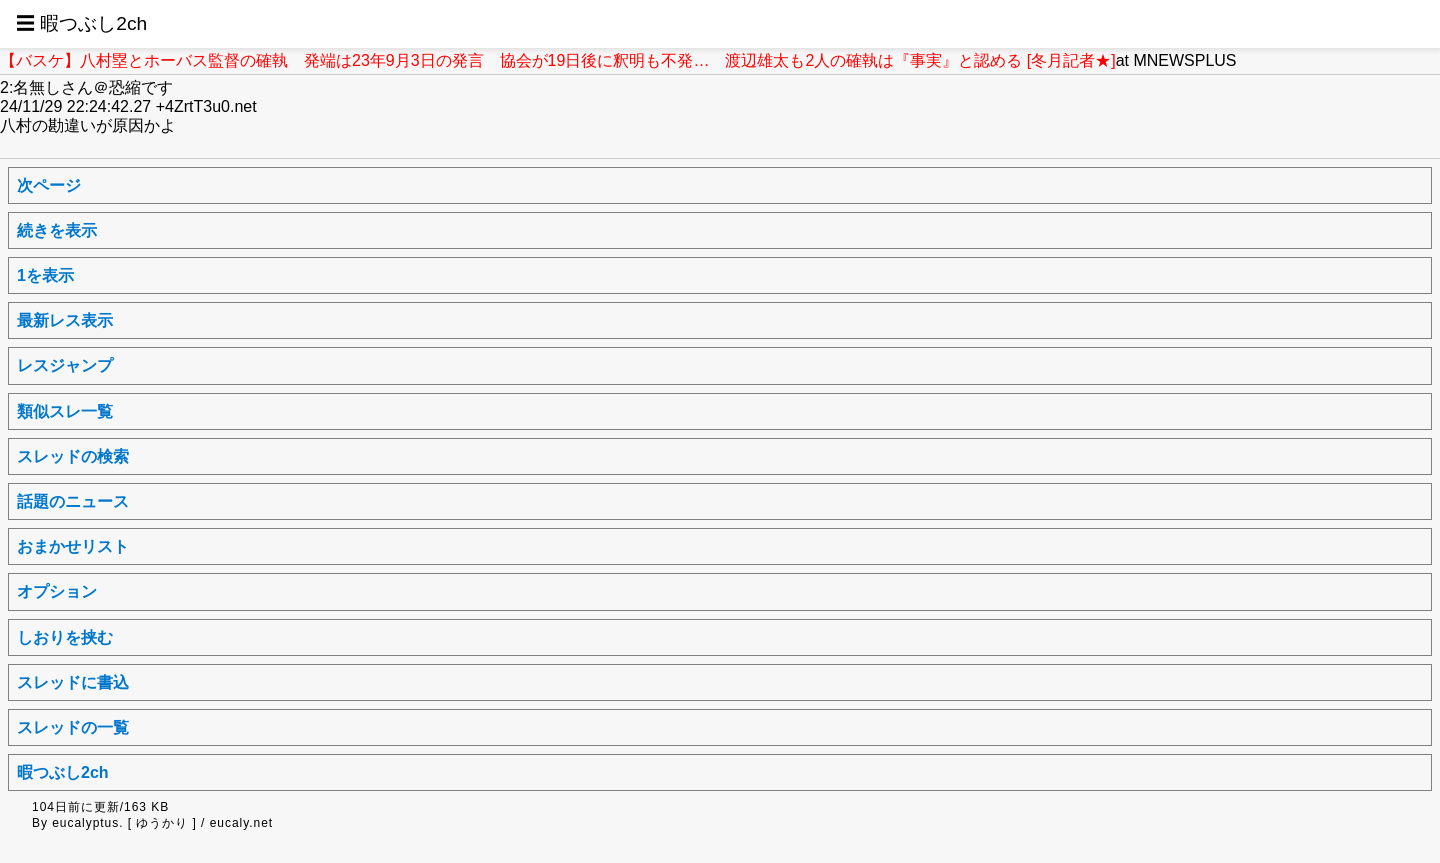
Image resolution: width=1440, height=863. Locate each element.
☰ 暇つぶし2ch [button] (81, 23)
